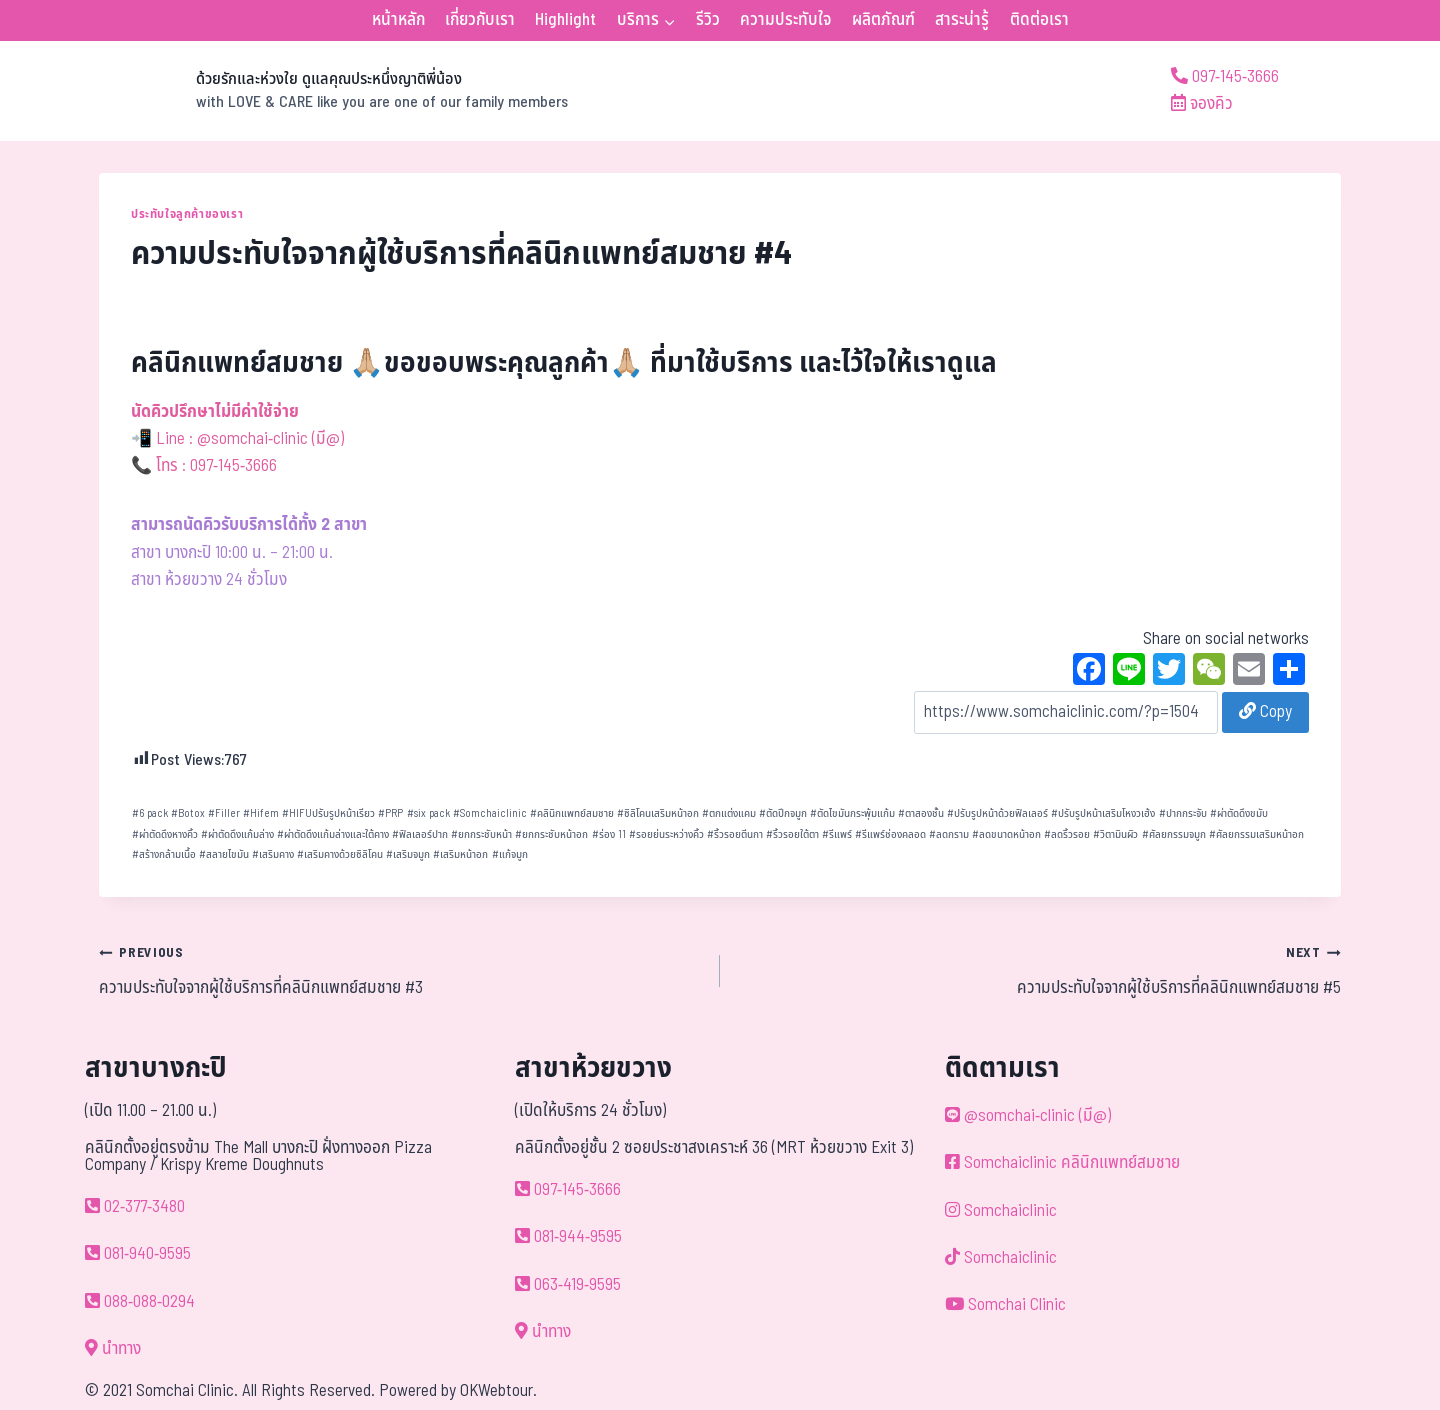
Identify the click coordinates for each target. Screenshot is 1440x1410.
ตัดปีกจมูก (783, 813)
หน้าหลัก (398, 20)
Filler (224, 813)
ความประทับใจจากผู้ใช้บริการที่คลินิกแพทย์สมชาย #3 (401, 970)
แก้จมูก (510, 854)
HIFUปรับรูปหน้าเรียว (328, 813)
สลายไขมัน (224, 854)
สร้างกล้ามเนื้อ (164, 854)
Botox (188, 813)
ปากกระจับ (1183, 813)
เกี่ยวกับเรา (480, 20)
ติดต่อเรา (1039, 20)
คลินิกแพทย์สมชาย (572, 813)
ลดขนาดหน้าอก (1006, 834)
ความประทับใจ (785, 20)
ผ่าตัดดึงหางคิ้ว (165, 834)
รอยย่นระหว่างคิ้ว (666, 834)
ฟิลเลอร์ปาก (420, 834)
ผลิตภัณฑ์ (883, 20)
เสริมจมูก (408, 854)
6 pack (150, 813)
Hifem (261, 813)
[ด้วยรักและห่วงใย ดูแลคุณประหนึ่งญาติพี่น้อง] (333, 91)
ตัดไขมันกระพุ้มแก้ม (852, 813)
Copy (1265, 712)
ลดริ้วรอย (1067, 834)
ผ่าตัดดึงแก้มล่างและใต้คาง (333, 834)
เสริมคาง (273, 854)
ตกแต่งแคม (729, 813)
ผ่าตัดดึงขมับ (1239, 813)
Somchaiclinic (490, 813)
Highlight (565, 20)
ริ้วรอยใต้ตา (792, 834)
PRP (390, 813)
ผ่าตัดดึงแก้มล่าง (237, 834)
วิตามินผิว (1115, 834)
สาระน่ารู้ (962, 20)
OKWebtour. (498, 1391)
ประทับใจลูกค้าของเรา (187, 214)
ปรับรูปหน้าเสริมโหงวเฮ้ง (1103, 813)
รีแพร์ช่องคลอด (890, 834)
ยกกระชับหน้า (481, 834)
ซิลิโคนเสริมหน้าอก (658, 813)
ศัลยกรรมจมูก (1174, 834)
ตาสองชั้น (921, 813)
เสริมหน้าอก (460, 854)
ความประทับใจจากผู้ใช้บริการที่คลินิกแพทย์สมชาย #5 (1039, 970)
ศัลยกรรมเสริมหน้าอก (1256, 834)
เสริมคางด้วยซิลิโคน (340, 854)
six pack (428, 813)
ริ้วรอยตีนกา (735, 834)
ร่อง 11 (609, 834)
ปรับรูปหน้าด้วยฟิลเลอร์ (997, 813)
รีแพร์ (837, 834)
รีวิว (708, 20)
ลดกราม (949, 834)
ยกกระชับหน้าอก (551, 834)
